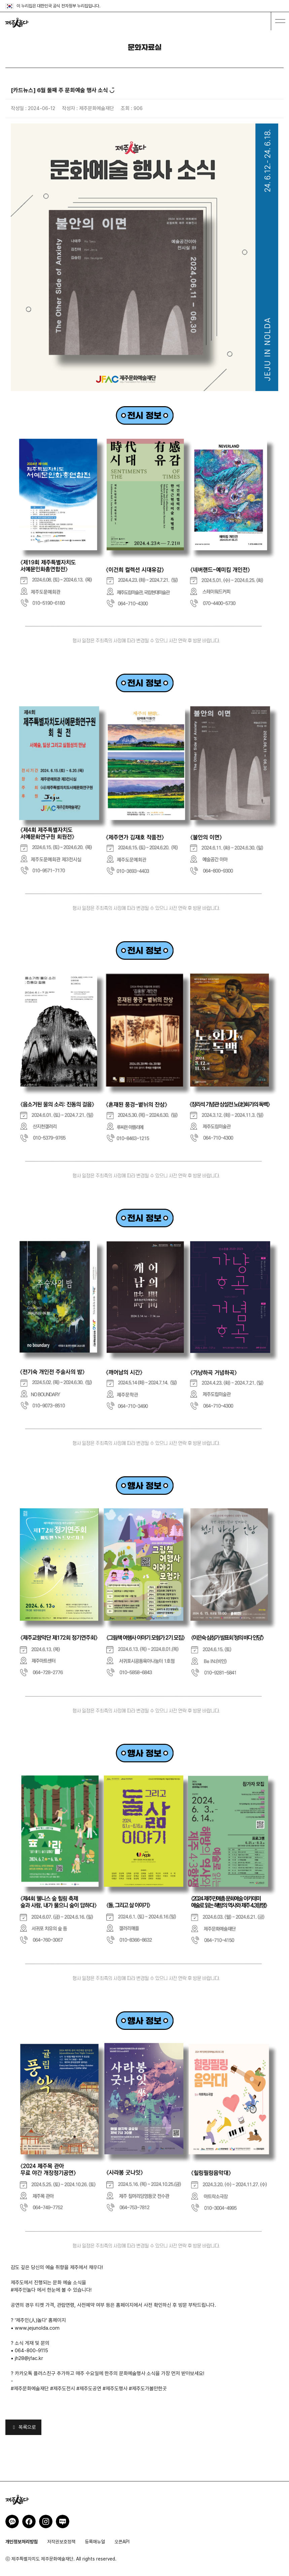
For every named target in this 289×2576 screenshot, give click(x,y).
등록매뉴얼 (95, 2541)
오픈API (122, 2541)
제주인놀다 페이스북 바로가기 (29, 2521)
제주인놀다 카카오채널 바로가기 (12, 2521)
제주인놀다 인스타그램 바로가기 (45, 2521)
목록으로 (23, 2427)
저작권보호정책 (61, 2541)
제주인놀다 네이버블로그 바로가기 (62, 2521)
